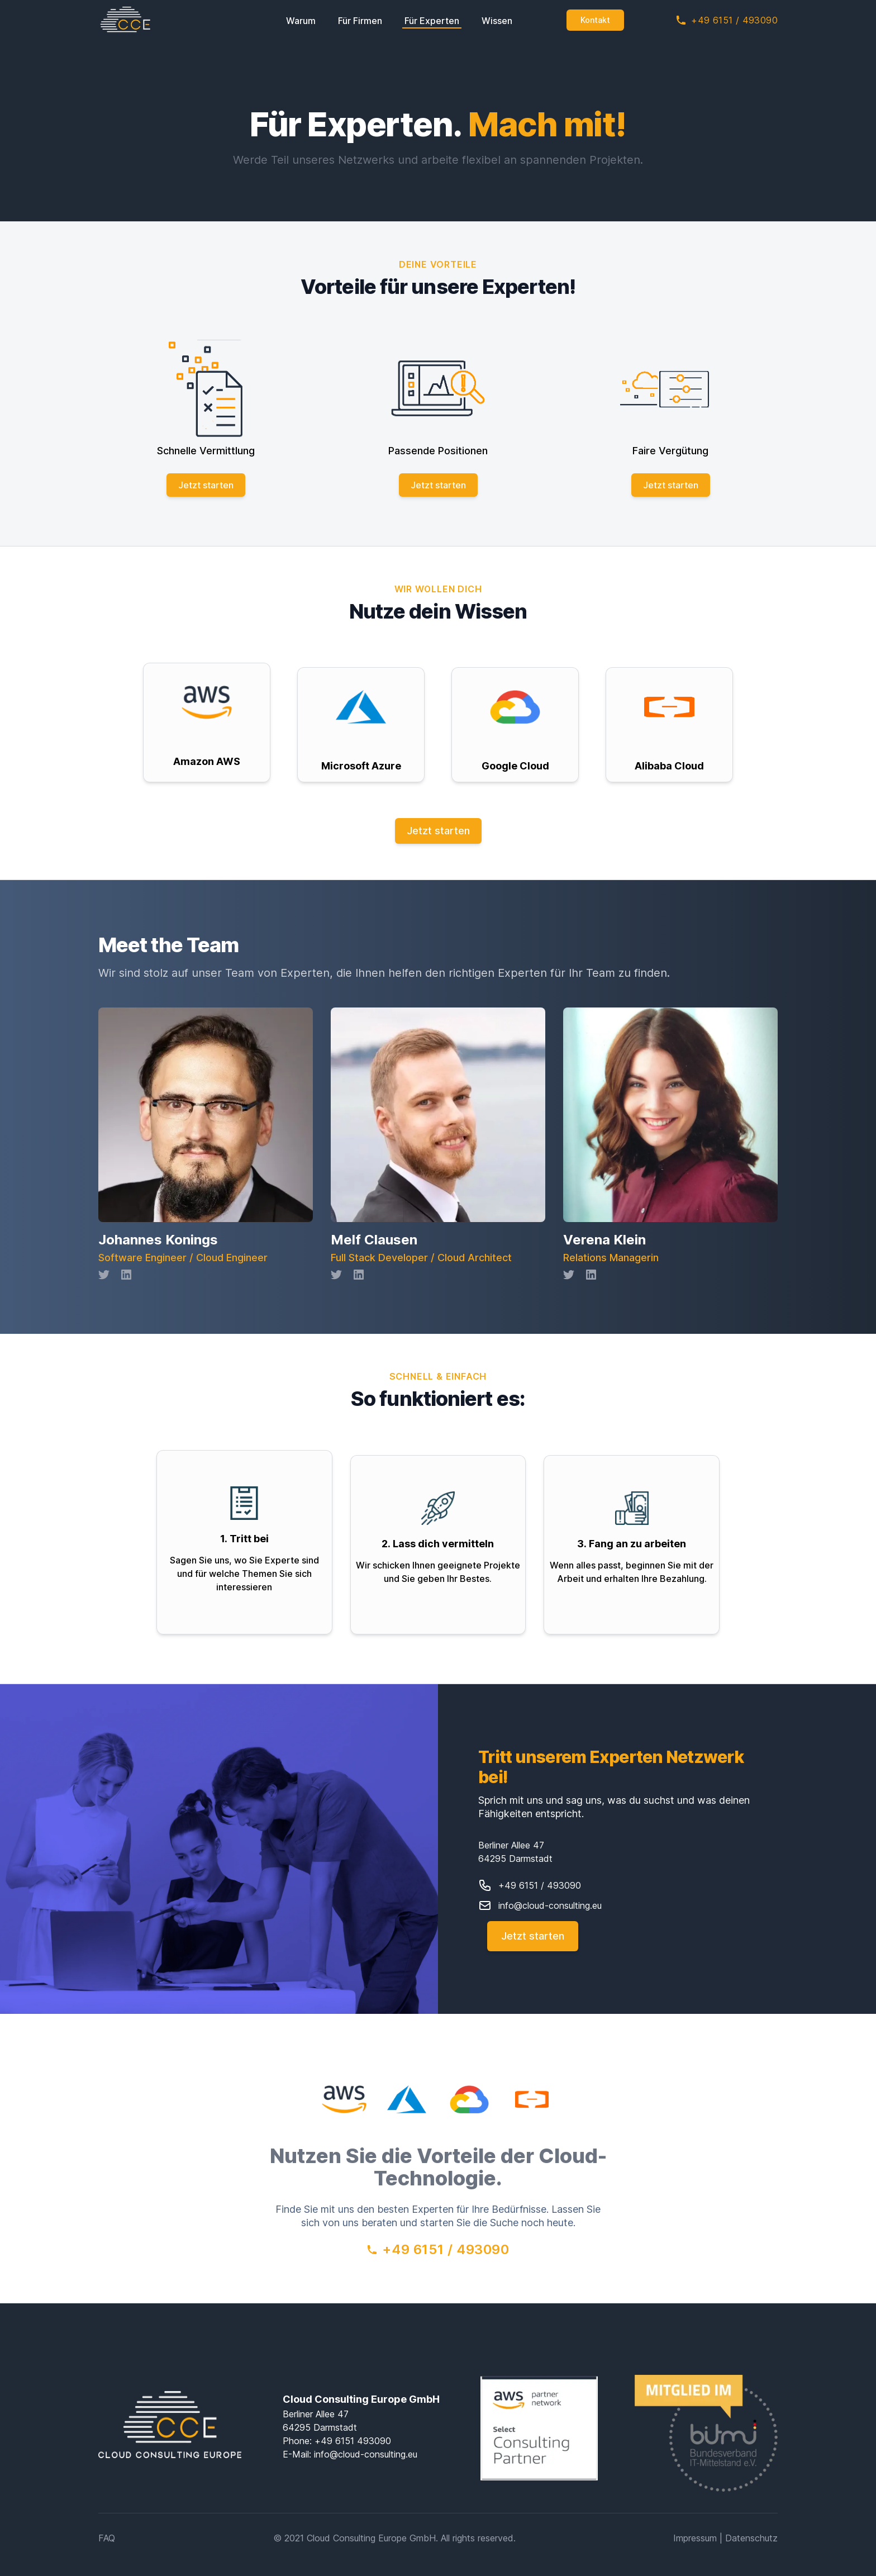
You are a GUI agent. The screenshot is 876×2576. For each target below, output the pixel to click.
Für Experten (431, 20)
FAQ (106, 2533)
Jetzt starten (206, 485)
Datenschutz (751, 2533)
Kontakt (595, 20)
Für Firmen (360, 20)
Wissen (497, 20)
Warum (301, 20)
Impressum (695, 2533)
